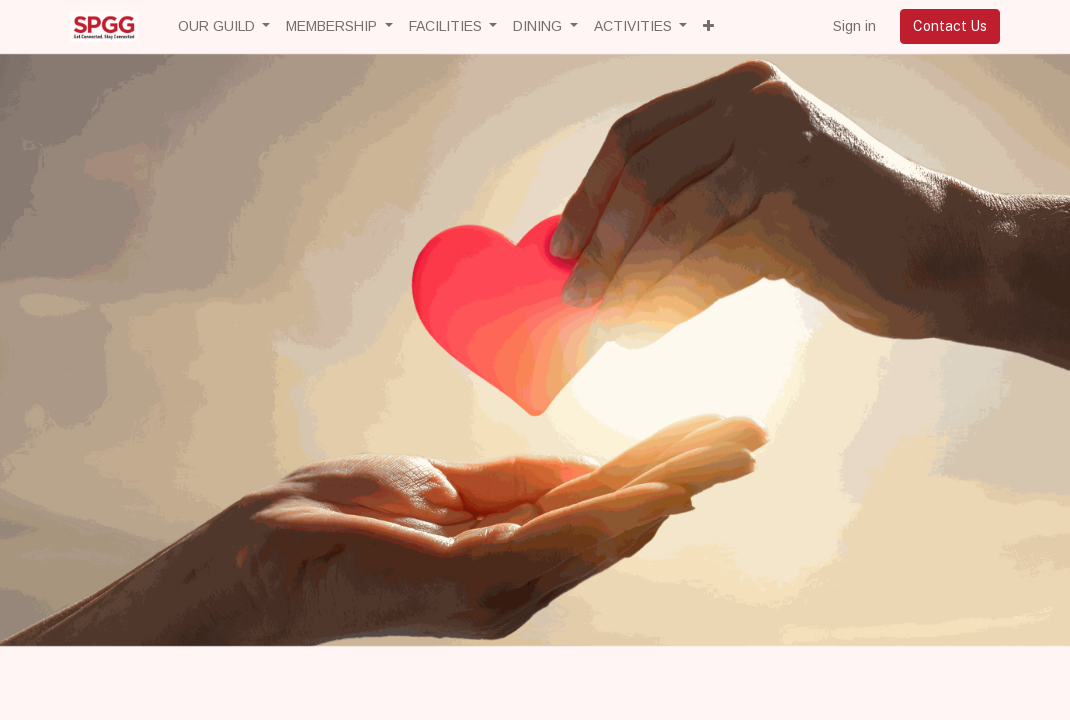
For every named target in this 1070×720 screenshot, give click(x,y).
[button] (708, 26)
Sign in (854, 26)
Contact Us (950, 26)
